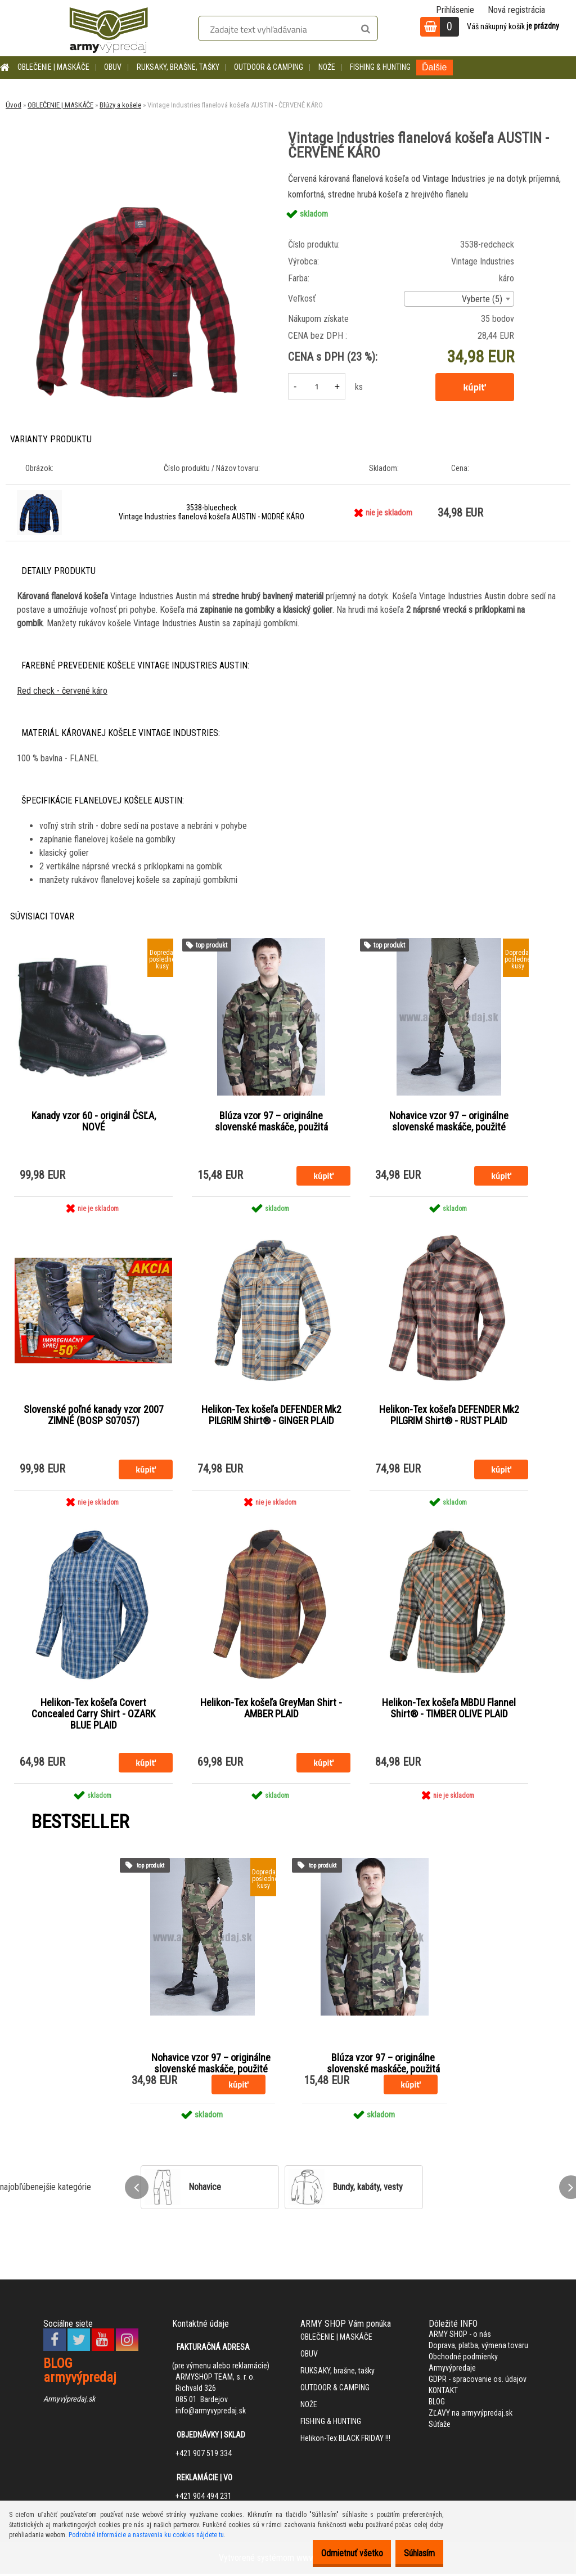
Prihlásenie (455, 10)
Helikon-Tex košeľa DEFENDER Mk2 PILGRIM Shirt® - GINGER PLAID (271, 1416)
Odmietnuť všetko (335, 2553)
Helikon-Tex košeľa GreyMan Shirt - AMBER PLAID (271, 1710)
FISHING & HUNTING (380, 66)
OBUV (113, 66)
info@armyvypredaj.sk (211, 2413)
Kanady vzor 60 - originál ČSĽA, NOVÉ (94, 1122)
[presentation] (136, 2189)
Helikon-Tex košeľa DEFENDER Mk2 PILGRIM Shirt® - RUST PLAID (449, 1416)
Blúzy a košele (120, 105)
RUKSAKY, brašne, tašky (178, 66)
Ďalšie (434, 67)
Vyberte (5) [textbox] (482, 299)
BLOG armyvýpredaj (79, 2373)
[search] (365, 29)
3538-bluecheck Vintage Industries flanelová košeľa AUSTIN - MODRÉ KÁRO (211, 512)
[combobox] (459, 299)
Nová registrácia (516, 10)
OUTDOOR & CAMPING (268, 66)
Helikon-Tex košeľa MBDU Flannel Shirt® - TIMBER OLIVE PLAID (449, 1710)
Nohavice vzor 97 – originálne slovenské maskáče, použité (448, 1122)
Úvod (13, 105)
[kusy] (317, 386)
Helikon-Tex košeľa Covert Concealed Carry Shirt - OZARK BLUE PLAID (93, 1716)
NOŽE (326, 66)
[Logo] (108, 28)
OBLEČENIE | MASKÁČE (53, 66)
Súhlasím (413, 2553)
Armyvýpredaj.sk (69, 2401)
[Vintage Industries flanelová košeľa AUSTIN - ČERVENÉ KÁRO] (136, 175)
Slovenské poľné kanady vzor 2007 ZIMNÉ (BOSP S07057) (94, 1416)
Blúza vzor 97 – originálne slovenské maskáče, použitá (271, 1122)
